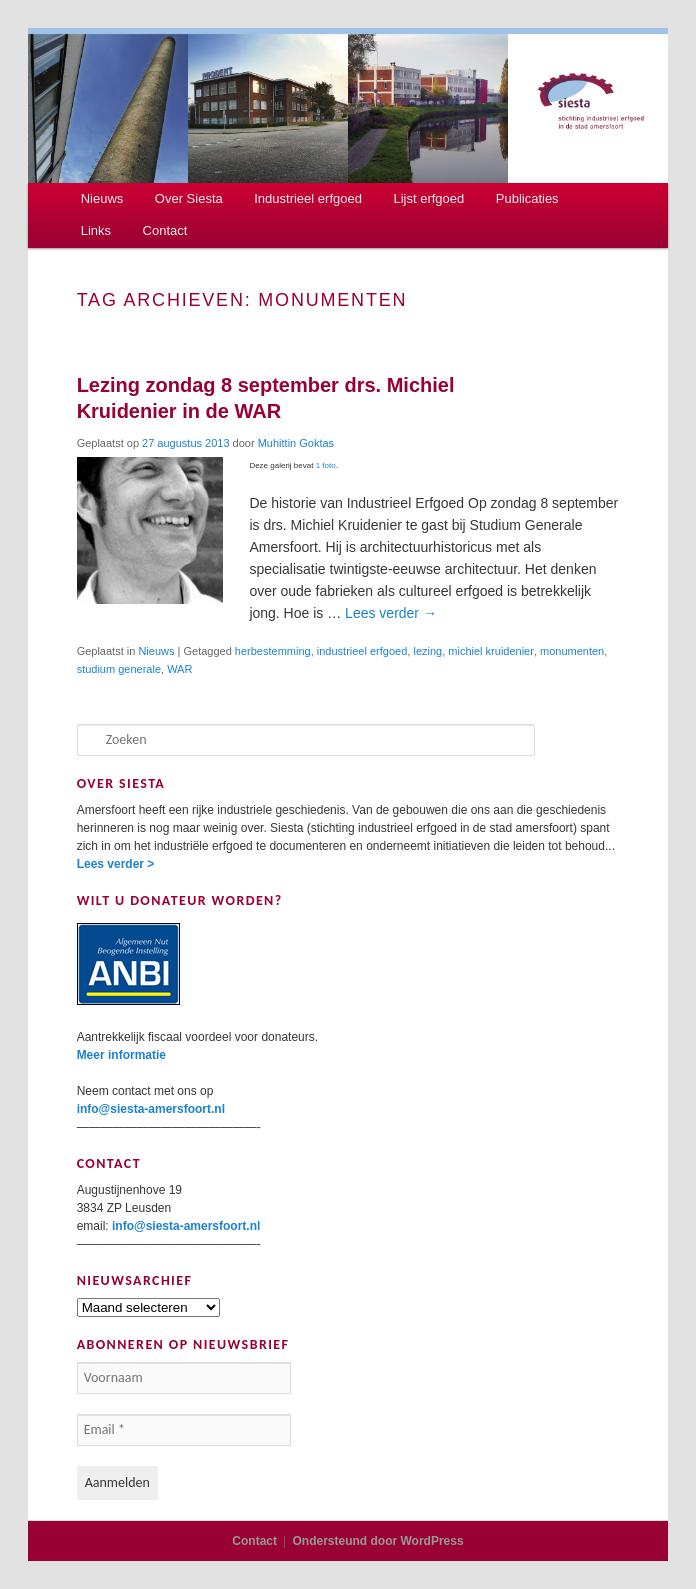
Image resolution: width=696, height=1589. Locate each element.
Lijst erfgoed (428, 198)
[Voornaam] (184, 1378)
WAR (179, 669)
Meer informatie (121, 1055)
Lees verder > (116, 864)
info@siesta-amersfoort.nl (151, 1109)
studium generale (119, 669)
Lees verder (391, 613)
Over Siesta (189, 198)
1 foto (326, 465)
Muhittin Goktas (296, 443)
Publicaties (527, 198)
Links (96, 230)
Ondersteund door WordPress (378, 1541)
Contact (165, 230)
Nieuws (102, 198)
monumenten (572, 651)
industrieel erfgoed (362, 651)
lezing (427, 651)
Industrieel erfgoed (308, 198)
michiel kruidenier (491, 651)
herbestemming (273, 651)
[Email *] (184, 1430)
